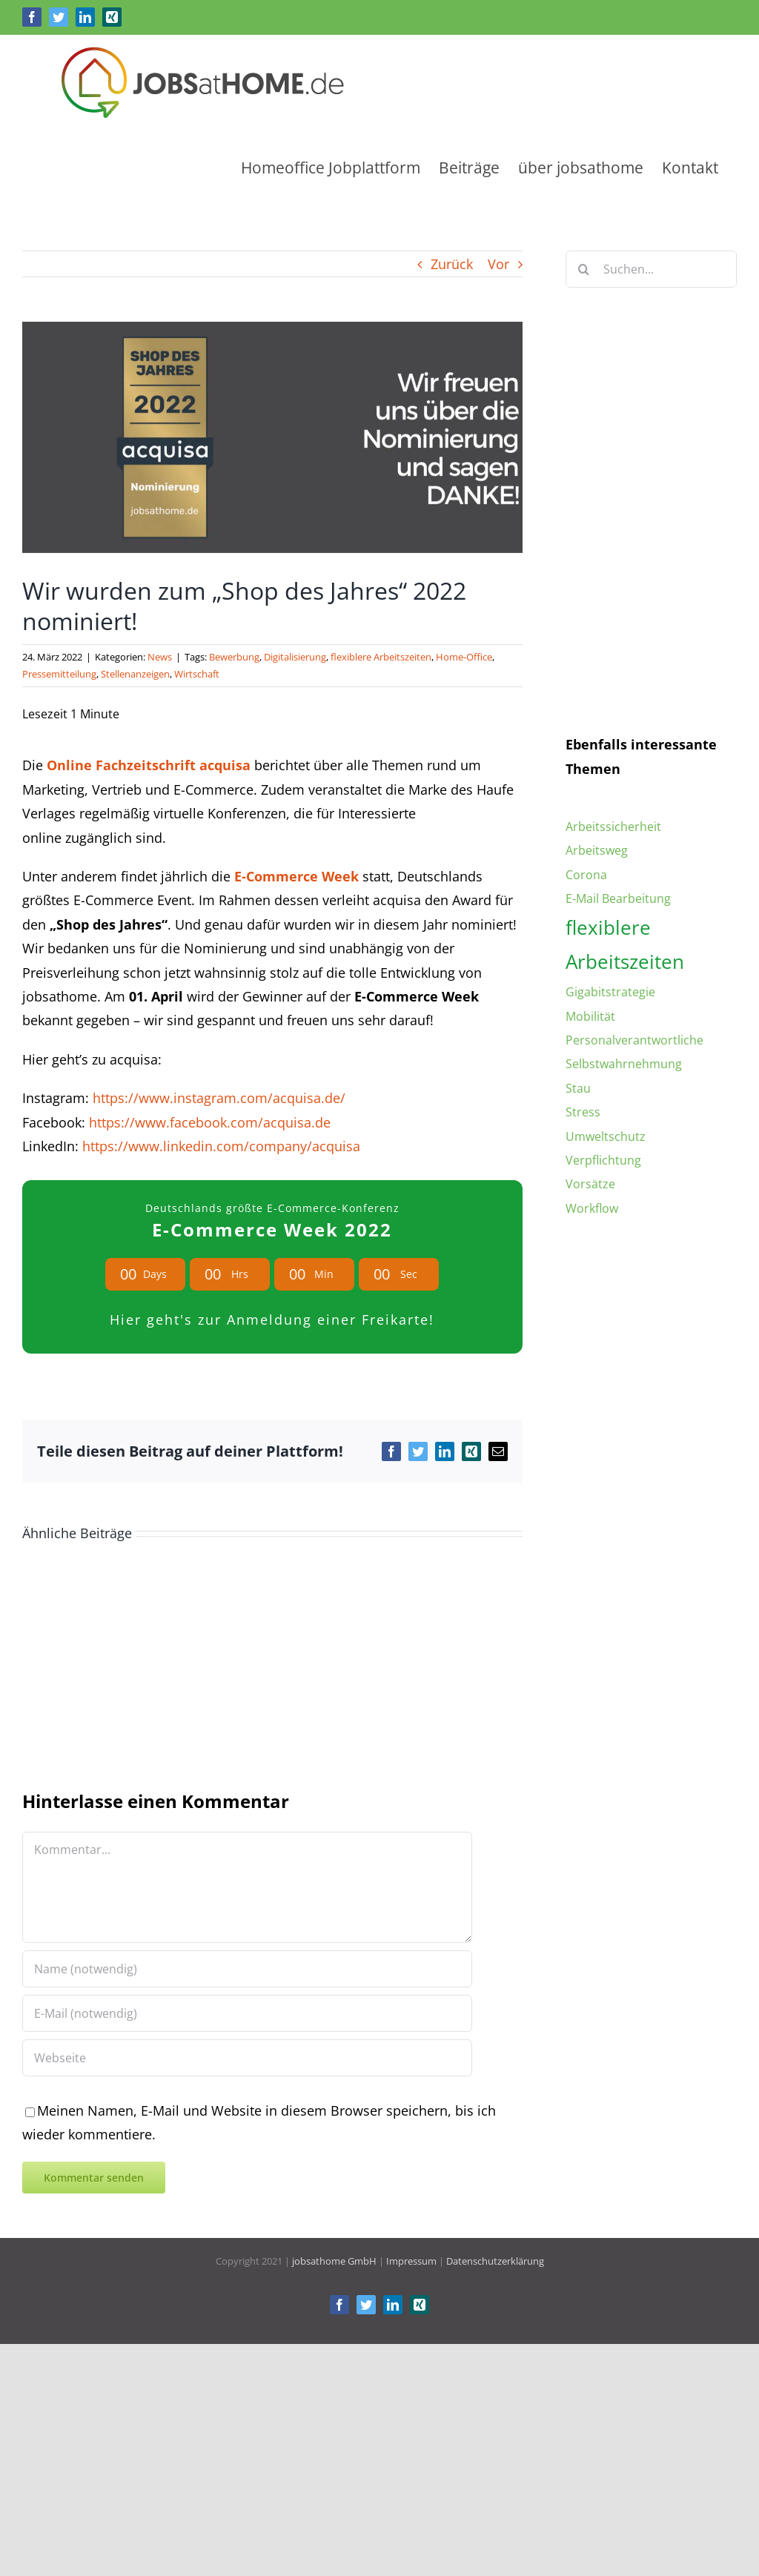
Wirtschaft (196, 674)
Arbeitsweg (597, 850)
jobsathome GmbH (334, 2264)
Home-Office (464, 656)
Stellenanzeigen (135, 674)
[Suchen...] (651, 269)
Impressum (411, 2264)
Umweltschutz (606, 1136)
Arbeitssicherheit (613, 826)
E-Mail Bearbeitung (618, 898)
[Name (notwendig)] (247, 1971)
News (160, 656)
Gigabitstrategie (610, 992)
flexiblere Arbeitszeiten (381, 656)
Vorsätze (590, 1184)
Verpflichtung (603, 1160)
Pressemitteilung (59, 674)
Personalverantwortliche (634, 1040)
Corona (586, 875)
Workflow (592, 1208)
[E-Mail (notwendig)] (247, 2016)
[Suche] (584, 269)
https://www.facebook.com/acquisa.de (210, 1122)
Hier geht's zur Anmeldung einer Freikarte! (272, 1319)
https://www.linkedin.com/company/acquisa (221, 1146)
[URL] (247, 2060)
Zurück (452, 264)
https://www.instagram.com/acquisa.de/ (219, 1098)
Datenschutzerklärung (495, 2264)
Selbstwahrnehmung (624, 1064)
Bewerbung (234, 656)
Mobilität (590, 1016)
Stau (578, 1088)
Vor (498, 264)
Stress (583, 1112)
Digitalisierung (295, 656)
